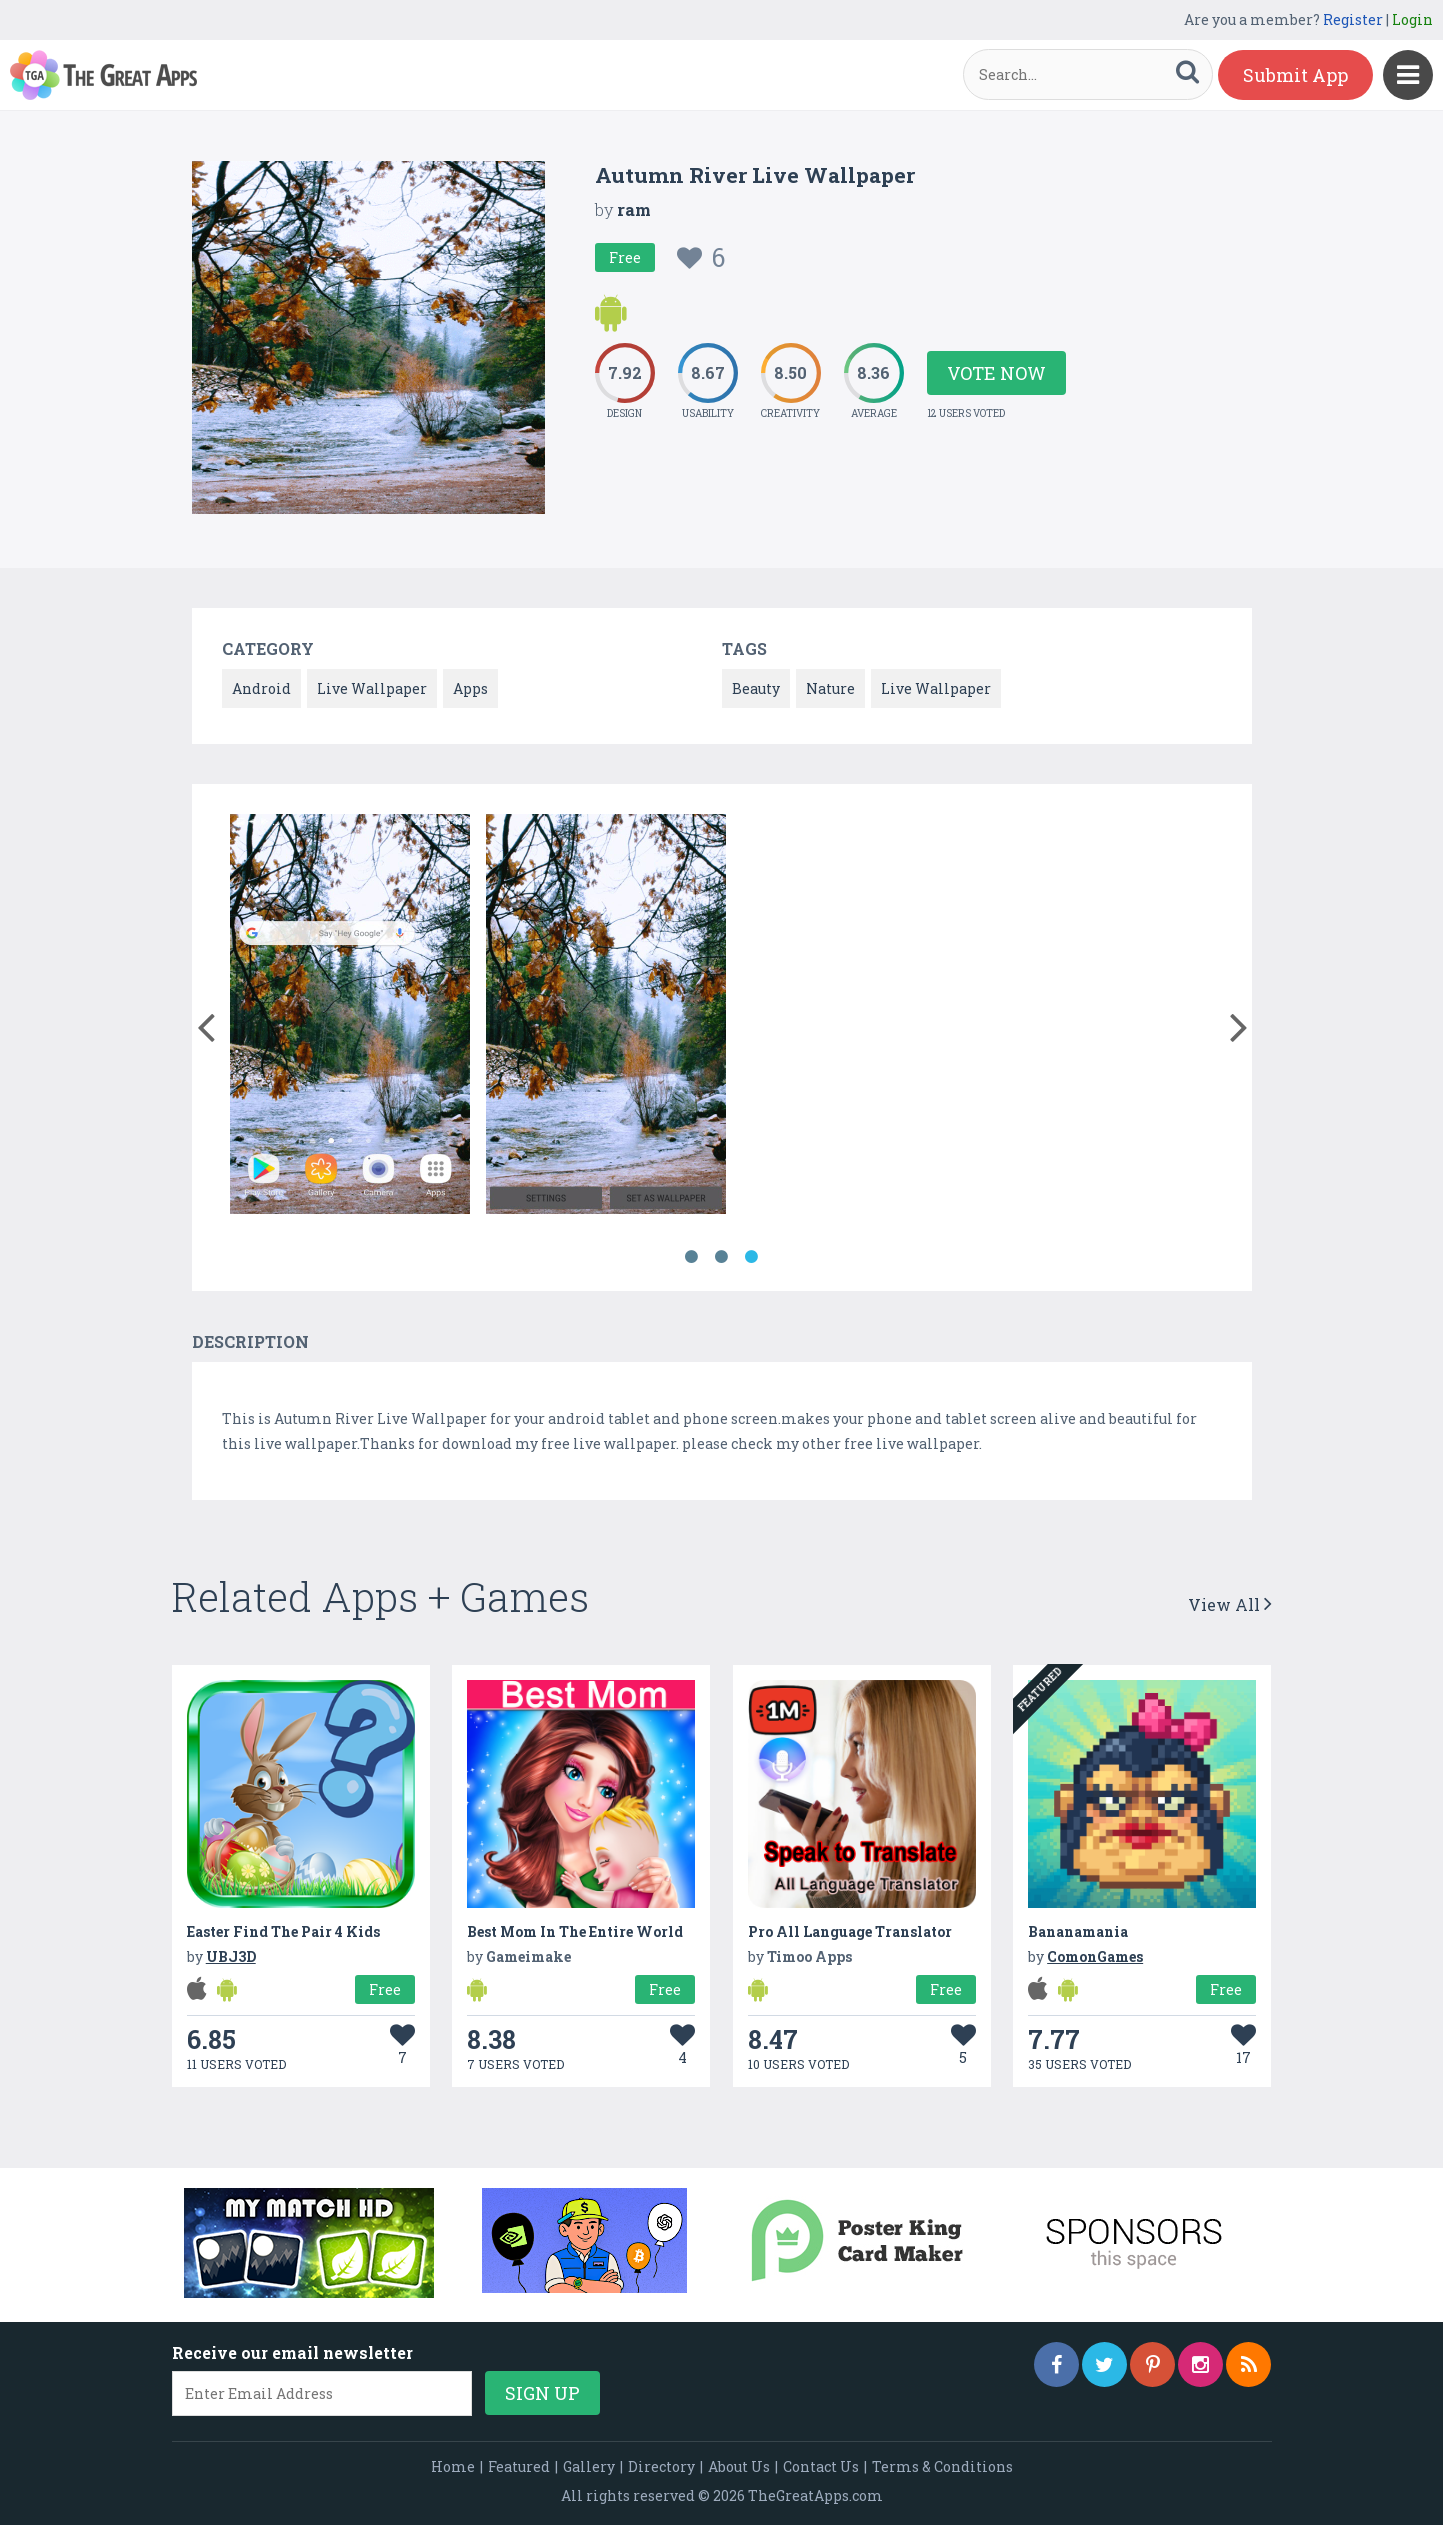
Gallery (589, 2466)
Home (453, 2466)
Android (261, 688)
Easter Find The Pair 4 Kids (283, 1931)
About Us (739, 2466)
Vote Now (996, 373)
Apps (470, 688)
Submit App (1295, 75)
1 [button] (692, 1257)
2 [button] (722, 1257)
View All (1230, 1604)
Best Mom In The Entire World (575, 1931)
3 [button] (752, 1257)
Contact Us (821, 2466)
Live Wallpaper (372, 688)
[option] (350, 1017)
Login (1412, 19)
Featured (519, 2466)
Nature (830, 688)
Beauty (756, 688)
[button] (206, 1023)
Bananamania (1078, 1931)
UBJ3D (231, 1956)
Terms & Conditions (942, 2466)
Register (1353, 19)
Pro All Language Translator (850, 1931)
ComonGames (1095, 1956)
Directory (661, 2466)
